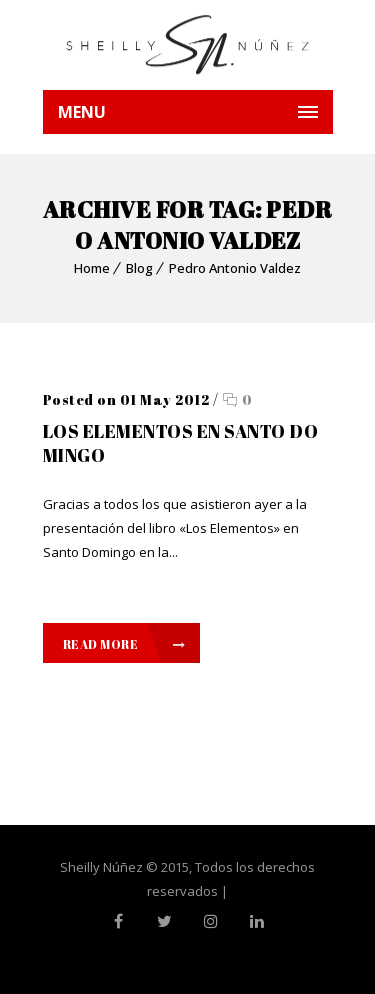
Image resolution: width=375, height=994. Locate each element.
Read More (124, 644)
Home (92, 268)
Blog (139, 268)
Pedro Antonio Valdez (235, 268)
